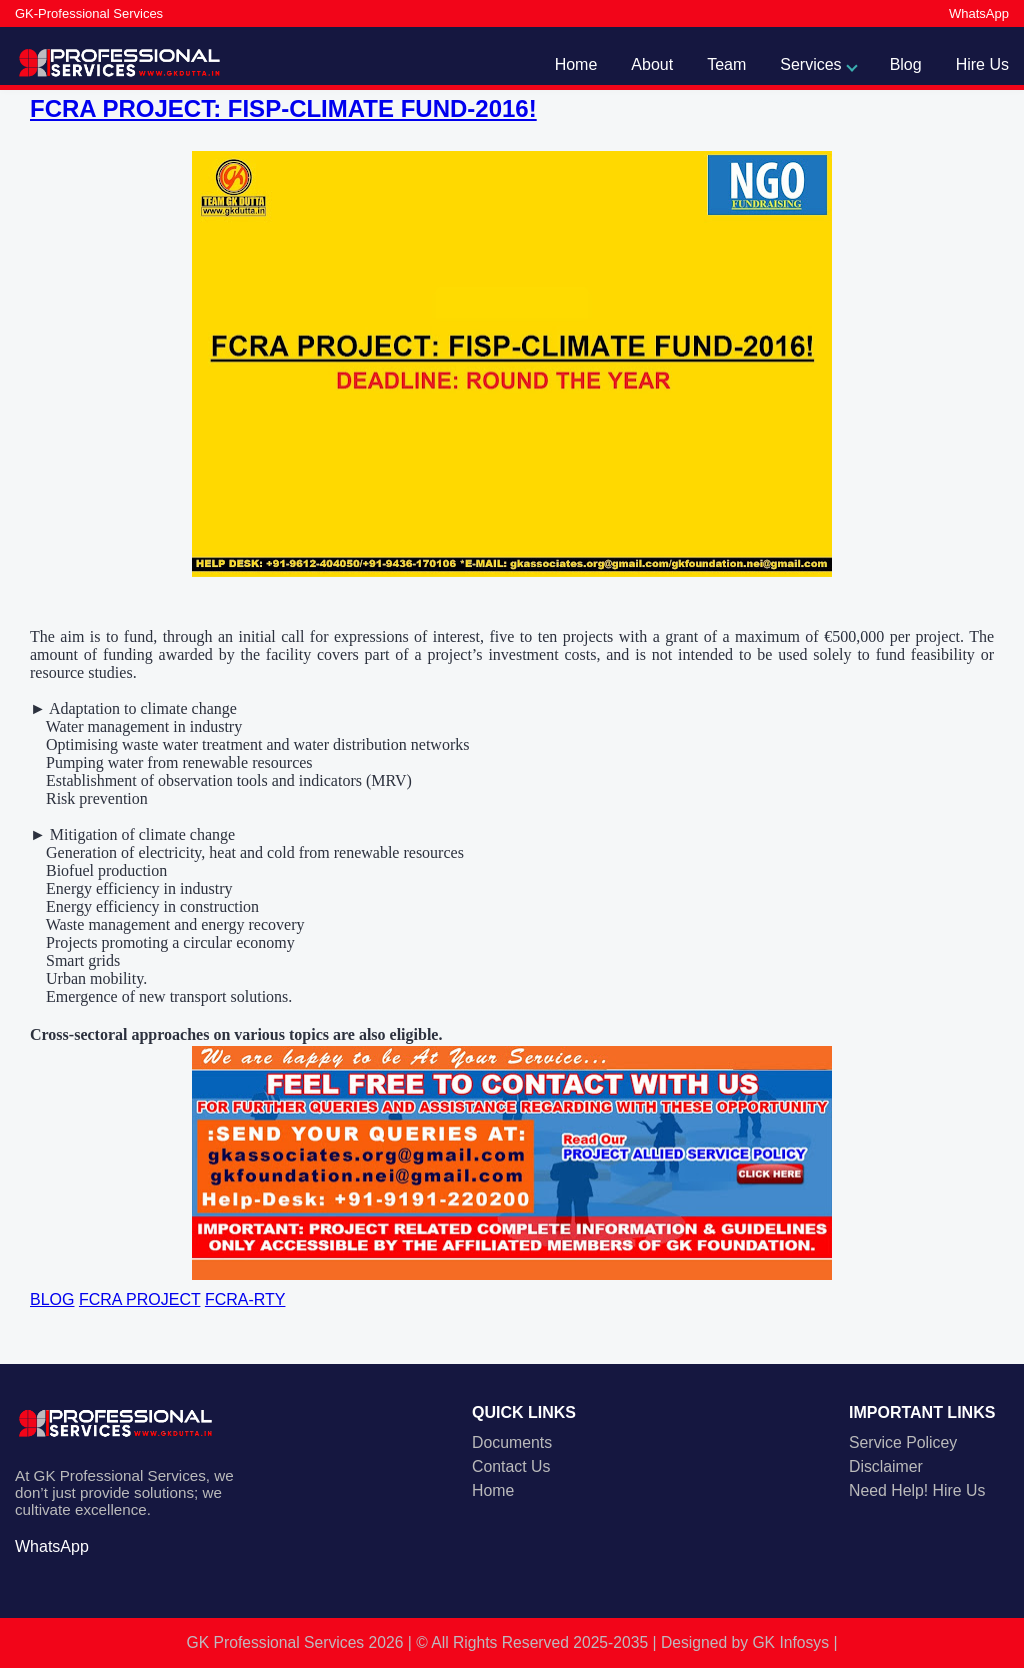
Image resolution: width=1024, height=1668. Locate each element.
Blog (906, 64)
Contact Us (511, 1466)
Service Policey (903, 1442)
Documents (512, 1442)
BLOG (52, 1299)
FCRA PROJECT (140, 1299)
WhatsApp (979, 13)
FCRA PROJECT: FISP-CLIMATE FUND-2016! (283, 108)
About (652, 64)
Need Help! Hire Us (917, 1490)
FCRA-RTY (245, 1299)
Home (576, 64)
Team (726, 64)
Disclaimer (886, 1466)
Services (810, 64)
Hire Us (982, 64)
